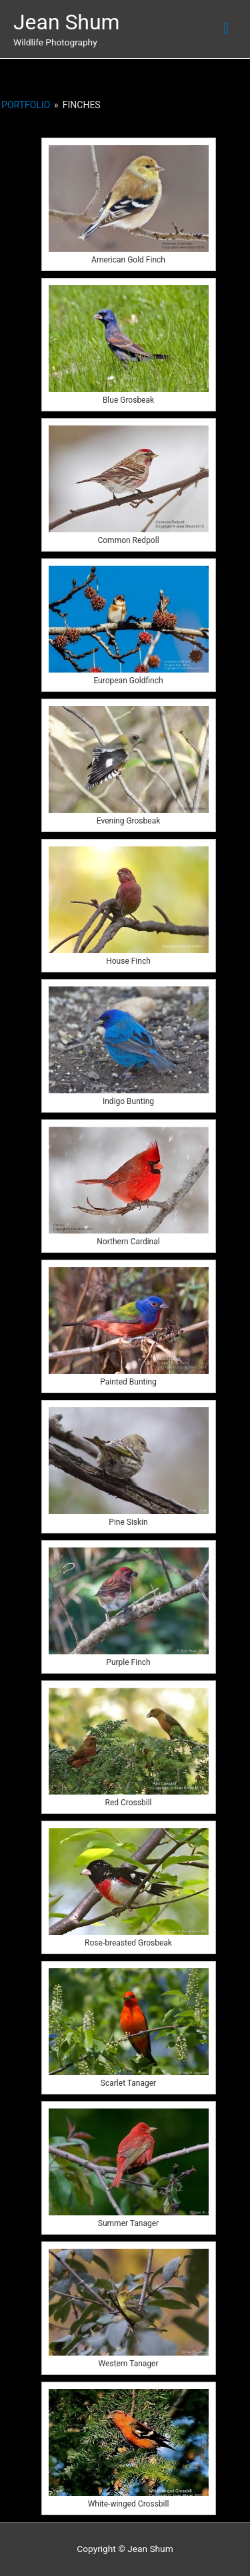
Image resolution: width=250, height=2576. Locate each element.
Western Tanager (128, 2363)
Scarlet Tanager (128, 2083)
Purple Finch (128, 1662)
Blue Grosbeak (128, 400)
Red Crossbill (128, 1802)
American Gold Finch (128, 259)
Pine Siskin (128, 1522)
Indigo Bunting (128, 1101)
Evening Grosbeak (129, 820)
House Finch (128, 961)
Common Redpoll (128, 540)
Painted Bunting (128, 1382)
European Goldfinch (128, 680)
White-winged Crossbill (128, 2504)
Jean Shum (66, 22)
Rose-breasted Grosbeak (128, 1943)
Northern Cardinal (128, 1241)
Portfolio (25, 105)
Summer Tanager (128, 2223)
